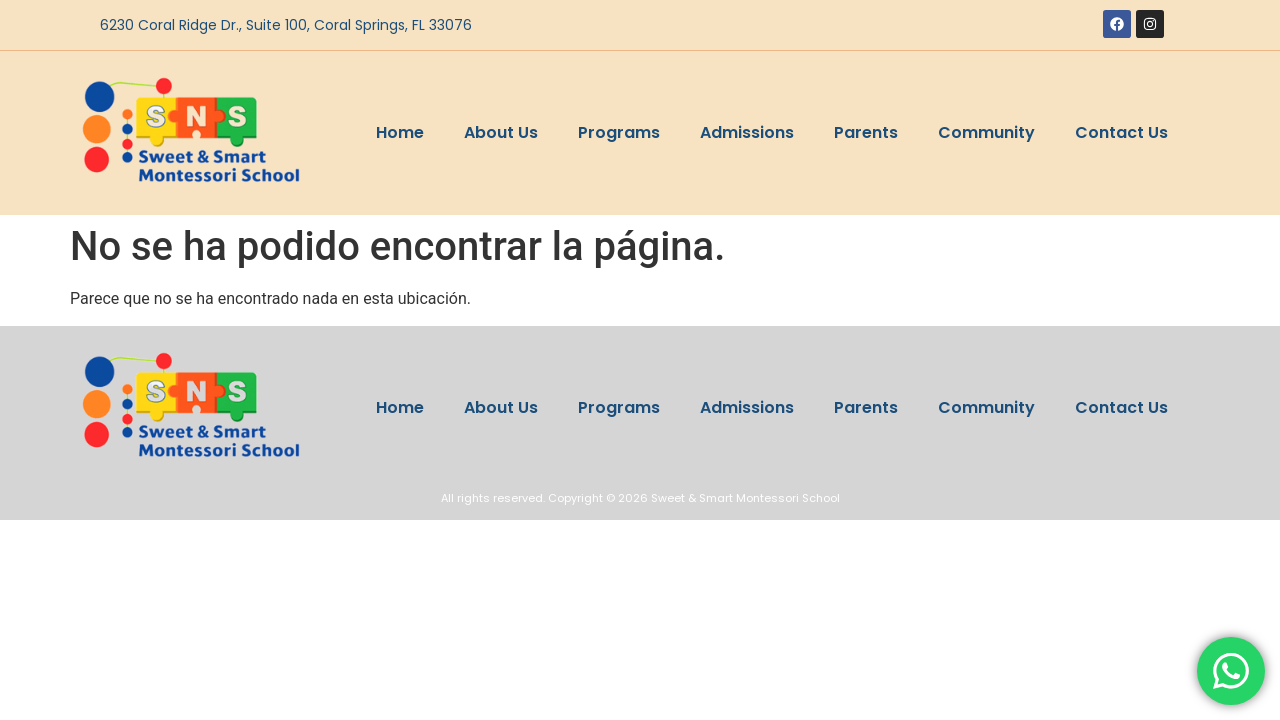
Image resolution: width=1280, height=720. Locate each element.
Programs (619, 132)
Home (400, 132)
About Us (501, 132)
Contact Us (1121, 132)
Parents (866, 132)
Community (986, 132)
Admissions (747, 132)
